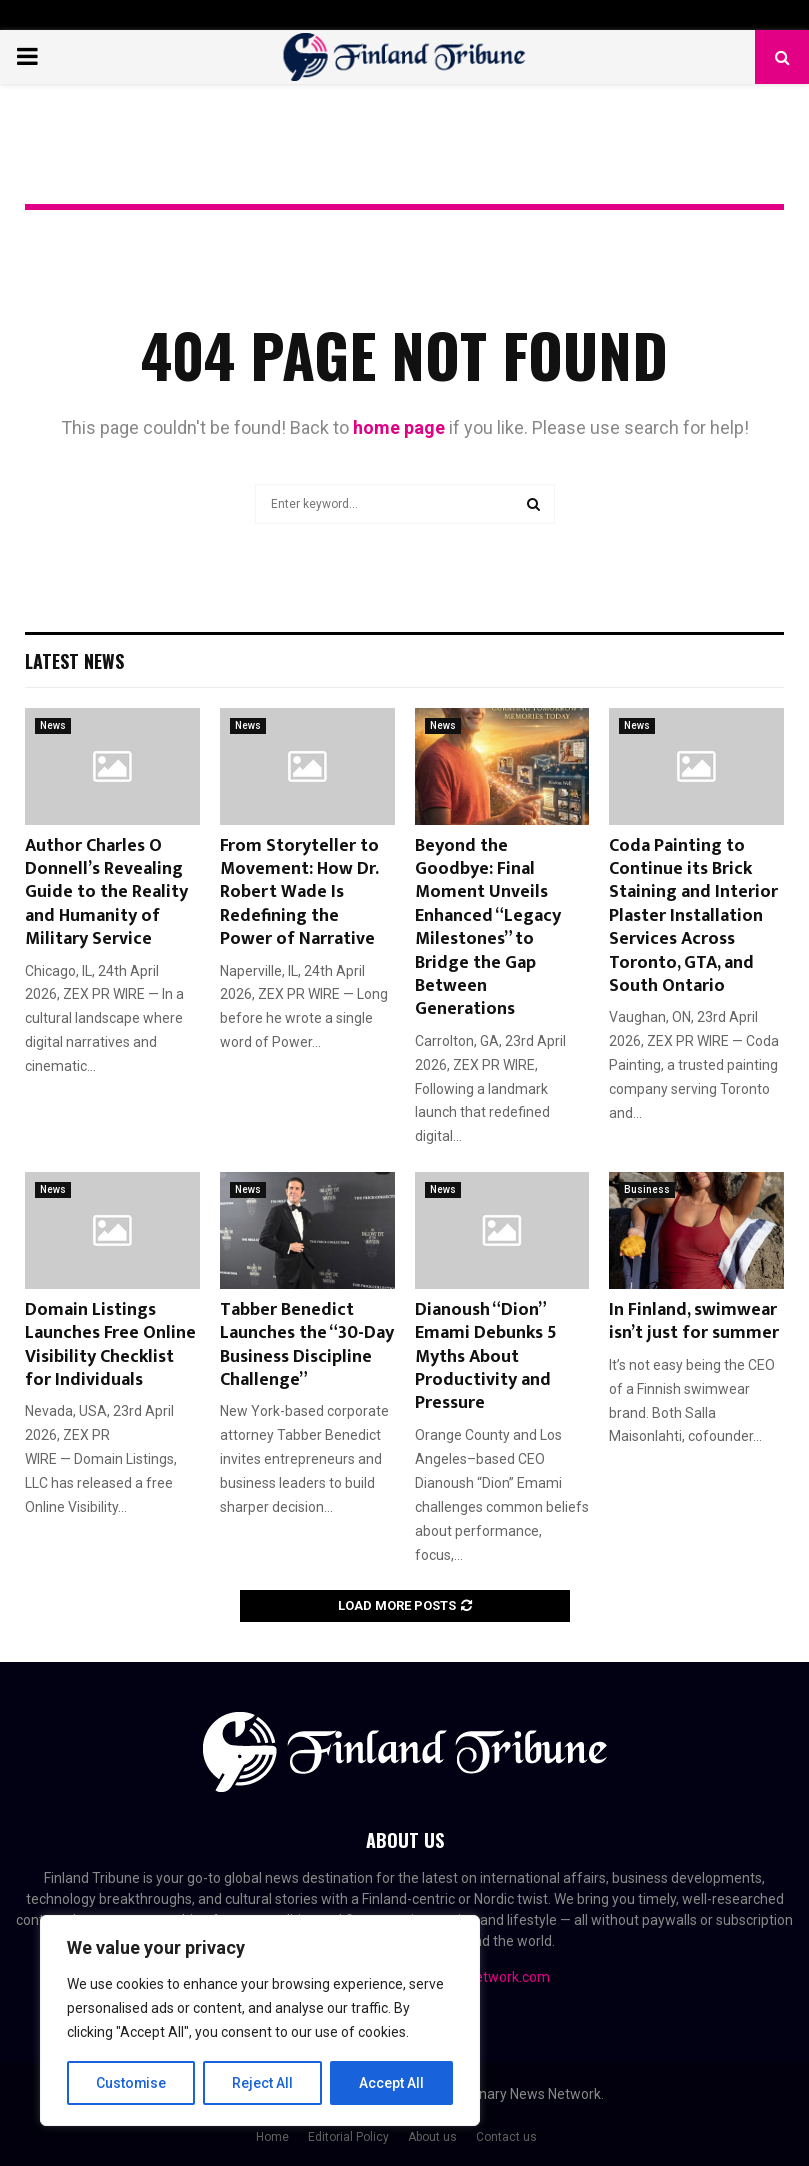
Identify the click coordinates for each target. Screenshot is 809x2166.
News (53, 725)
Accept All (391, 2083)
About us (432, 2137)
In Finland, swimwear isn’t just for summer (694, 1321)
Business (647, 1189)
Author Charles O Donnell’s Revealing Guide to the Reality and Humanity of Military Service (106, 893)
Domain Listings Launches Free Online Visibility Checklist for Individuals (110, 1345)
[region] (260, 2021)
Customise (131, 2083)
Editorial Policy (348, 2137)
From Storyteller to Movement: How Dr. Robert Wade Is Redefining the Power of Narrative (299, 893)
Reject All (263, 2083)
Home (272, 2137)
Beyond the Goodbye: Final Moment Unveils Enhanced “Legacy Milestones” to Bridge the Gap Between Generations (488, 928)
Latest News (74, 661)
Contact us (506, 2137)
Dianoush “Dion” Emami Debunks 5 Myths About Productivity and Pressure (486, 1357)
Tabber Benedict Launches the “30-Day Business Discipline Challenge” (307, 1345)
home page (399, 427)
